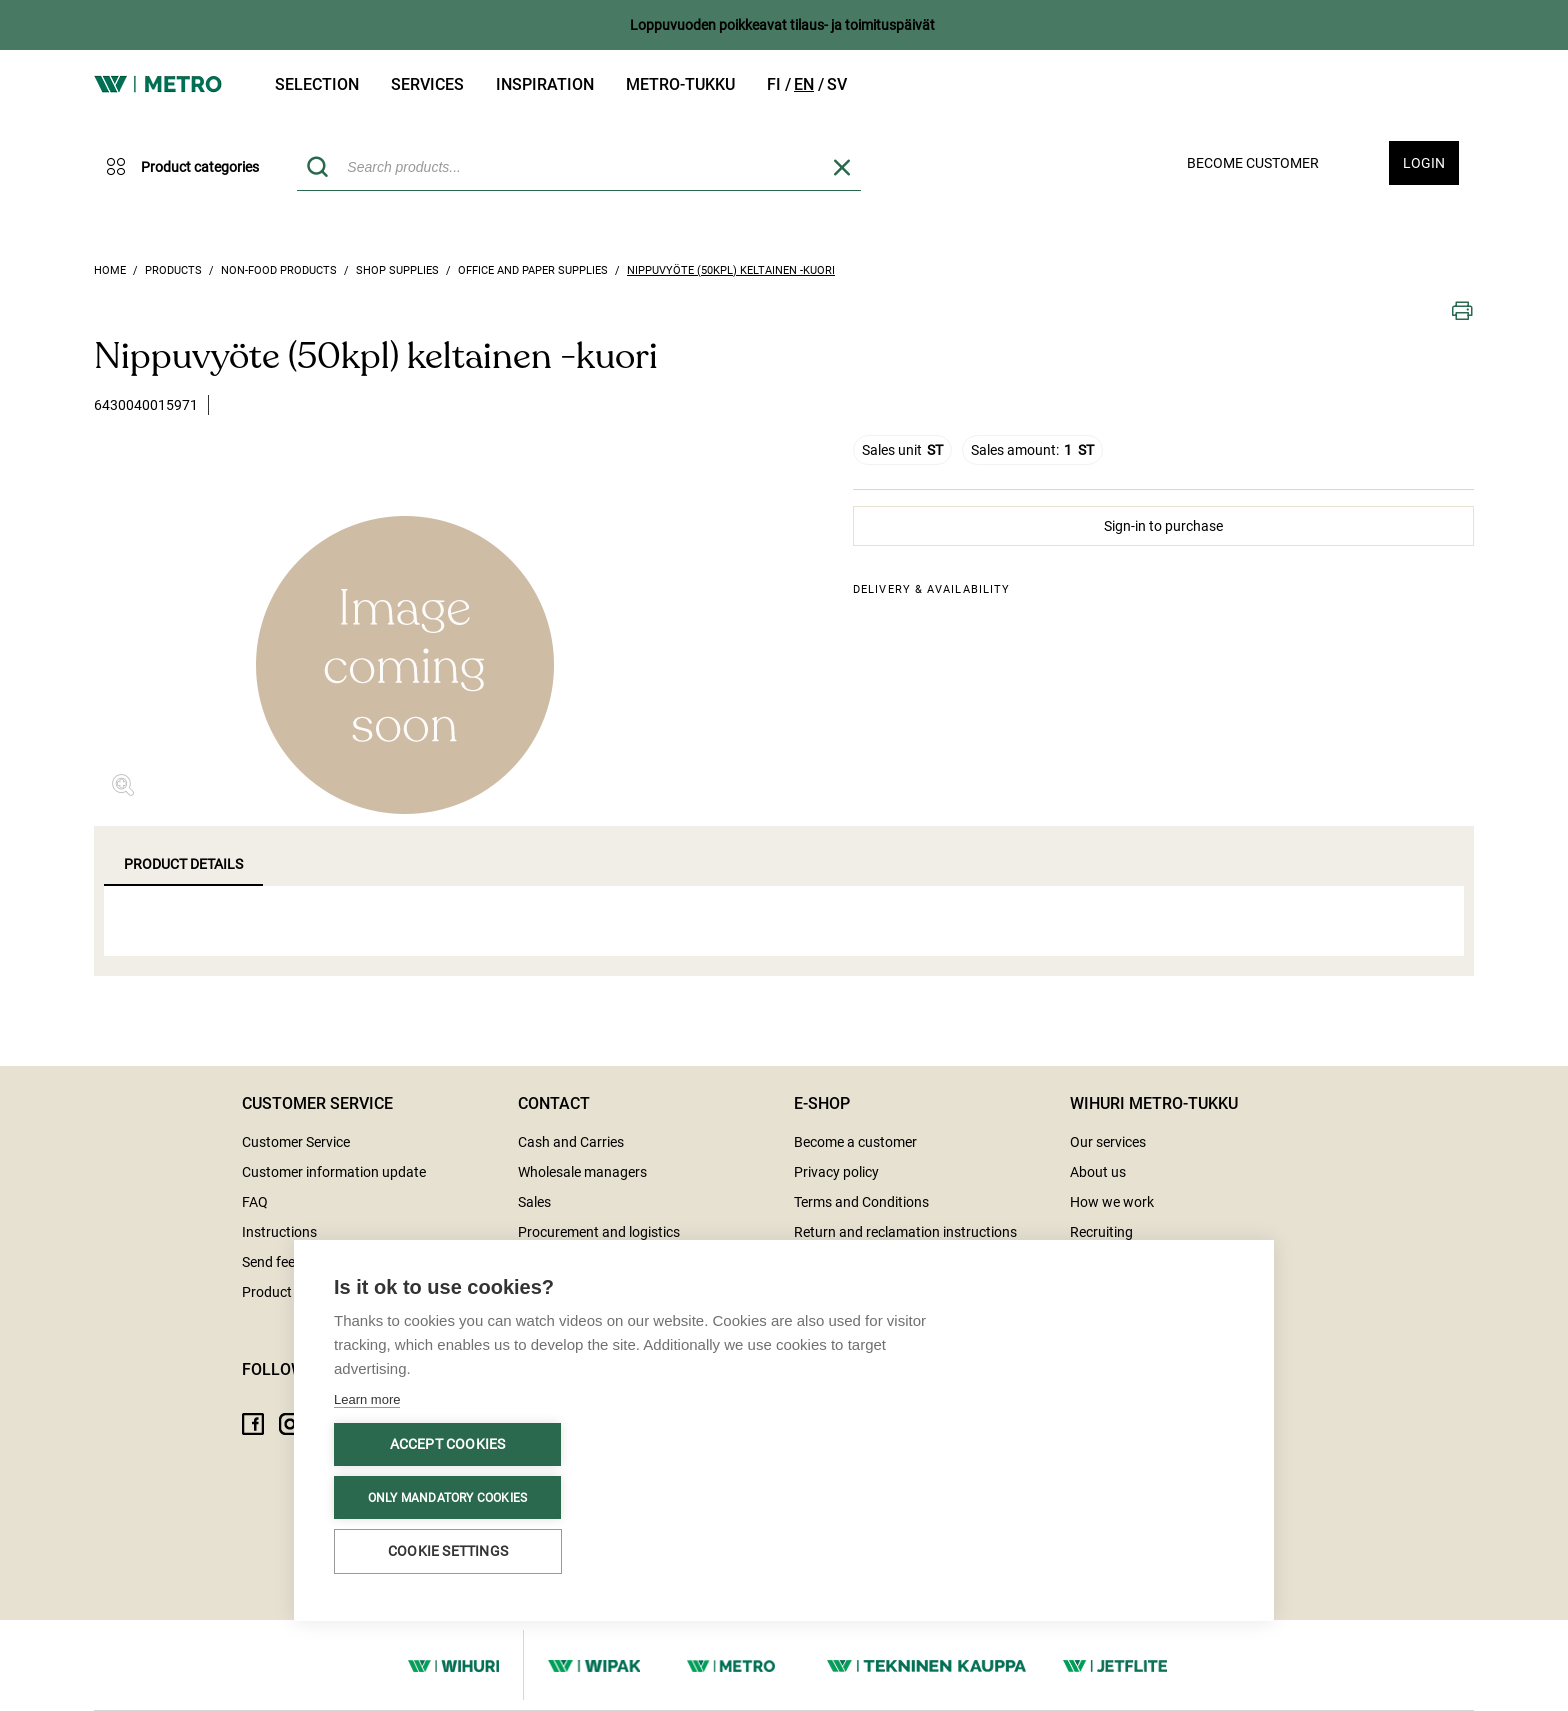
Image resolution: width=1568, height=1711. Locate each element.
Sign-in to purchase (1163, 526)
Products (173, 270)
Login (1424, 163)
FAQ (255, 1202)
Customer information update (334, 1172)
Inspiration (545, 84)
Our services (1108, 1142)
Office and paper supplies (533, 270)
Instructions (279, 1232)
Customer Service (296, 1142)
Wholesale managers (582, 1172)
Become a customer (855, 1142)
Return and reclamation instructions (905, 1232)
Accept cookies (448, 1444)
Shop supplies (397, 270)
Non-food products (279, 270)
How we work (1112, 1202)
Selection (317, 84)
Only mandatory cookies (447, 1498)
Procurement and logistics (599, 1232)
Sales (534, 1202)
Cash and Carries (571, 1142)
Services (427, 84)
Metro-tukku (680, 84)
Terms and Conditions (861, 1202)
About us (1098, 1172)
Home (110, 270)
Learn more (367, 1399)
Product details (183, 864)
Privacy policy (836, 1172)
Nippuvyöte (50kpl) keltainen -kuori (731, 270)
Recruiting (1101, 1232)
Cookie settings (448, 1551)
